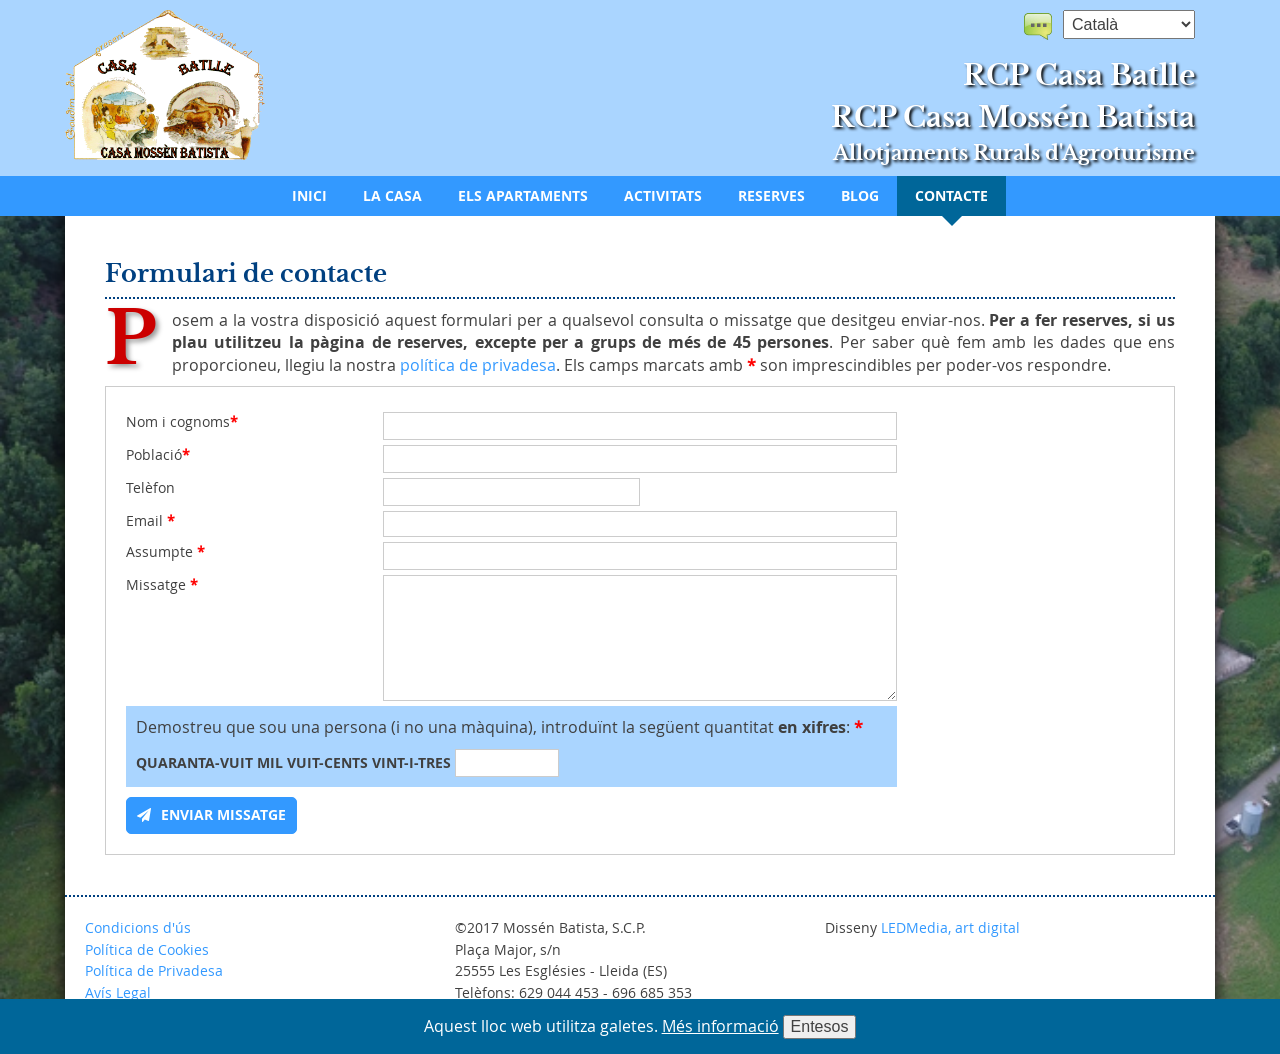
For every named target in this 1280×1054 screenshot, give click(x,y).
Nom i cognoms (182, 422)
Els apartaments (523, 196)
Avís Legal (118, 992)
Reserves (771, 196)
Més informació (720, 1026)
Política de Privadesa (154, 970)
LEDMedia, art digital (950, 927)
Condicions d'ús (138, 927)
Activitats (663, 196)
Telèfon (150, 488)
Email (150, 521)
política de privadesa (478, 365)
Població (158, 455)
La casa (392, 196)
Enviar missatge (223, 815)
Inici (309, 196)
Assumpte (165, 552)
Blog (860, 196)
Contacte (951, 196)
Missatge (162, 585)
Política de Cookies (147, 949)
